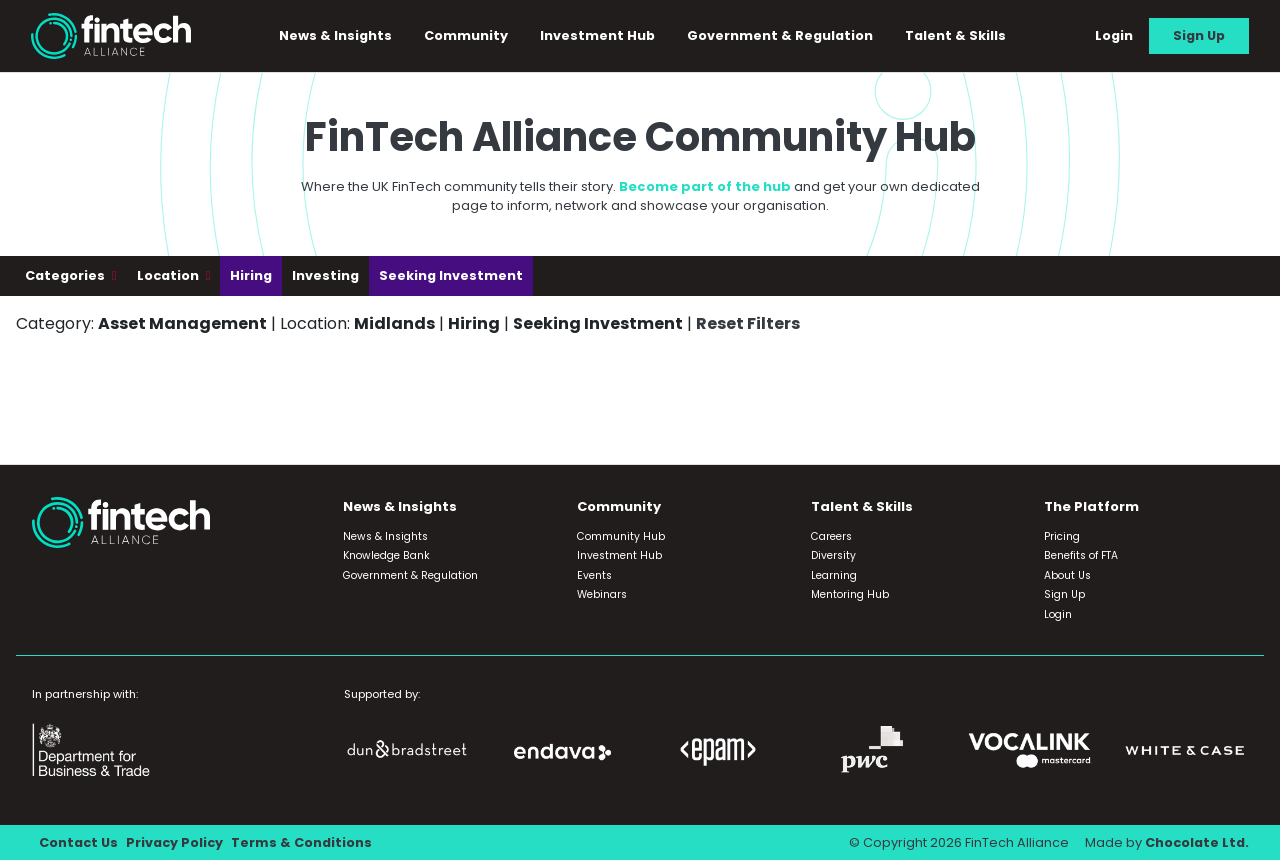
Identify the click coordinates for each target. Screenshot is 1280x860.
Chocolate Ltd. (1197, 842)
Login (1114, 35)
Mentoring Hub (850, 594)
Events (594, 575)
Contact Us (78, 842)
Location (169, 275)
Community (467, 35)
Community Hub (621, 536)
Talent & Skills (956, 35)
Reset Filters (748, 323)
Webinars (602, 594)
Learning (834, 575)
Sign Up (1199, 35)
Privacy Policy (174, 842)
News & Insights (336, 35)
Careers (831, 536)
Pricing (1062, 536)
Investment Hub (598, 35)
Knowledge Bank (386, 555)
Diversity (833, 555)
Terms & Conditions (301, 842)
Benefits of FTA (1081, 555)
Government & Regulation (781, 35)
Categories (66, 275)
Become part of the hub (705, 186)
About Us (1067, 575)
